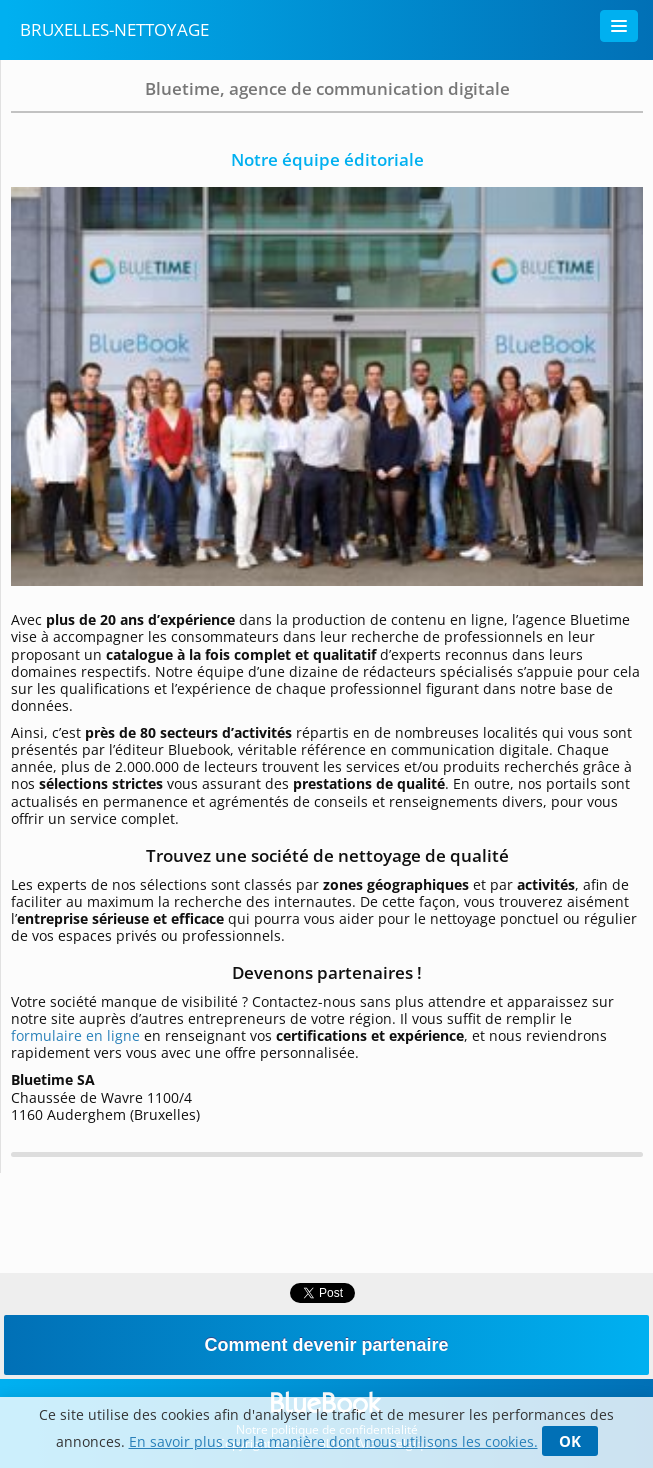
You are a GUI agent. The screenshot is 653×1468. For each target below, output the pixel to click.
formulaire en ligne (77, 1035)
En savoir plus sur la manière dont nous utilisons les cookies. (333, 1441)
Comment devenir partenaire (326, 1345)
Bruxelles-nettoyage (114, 29)
